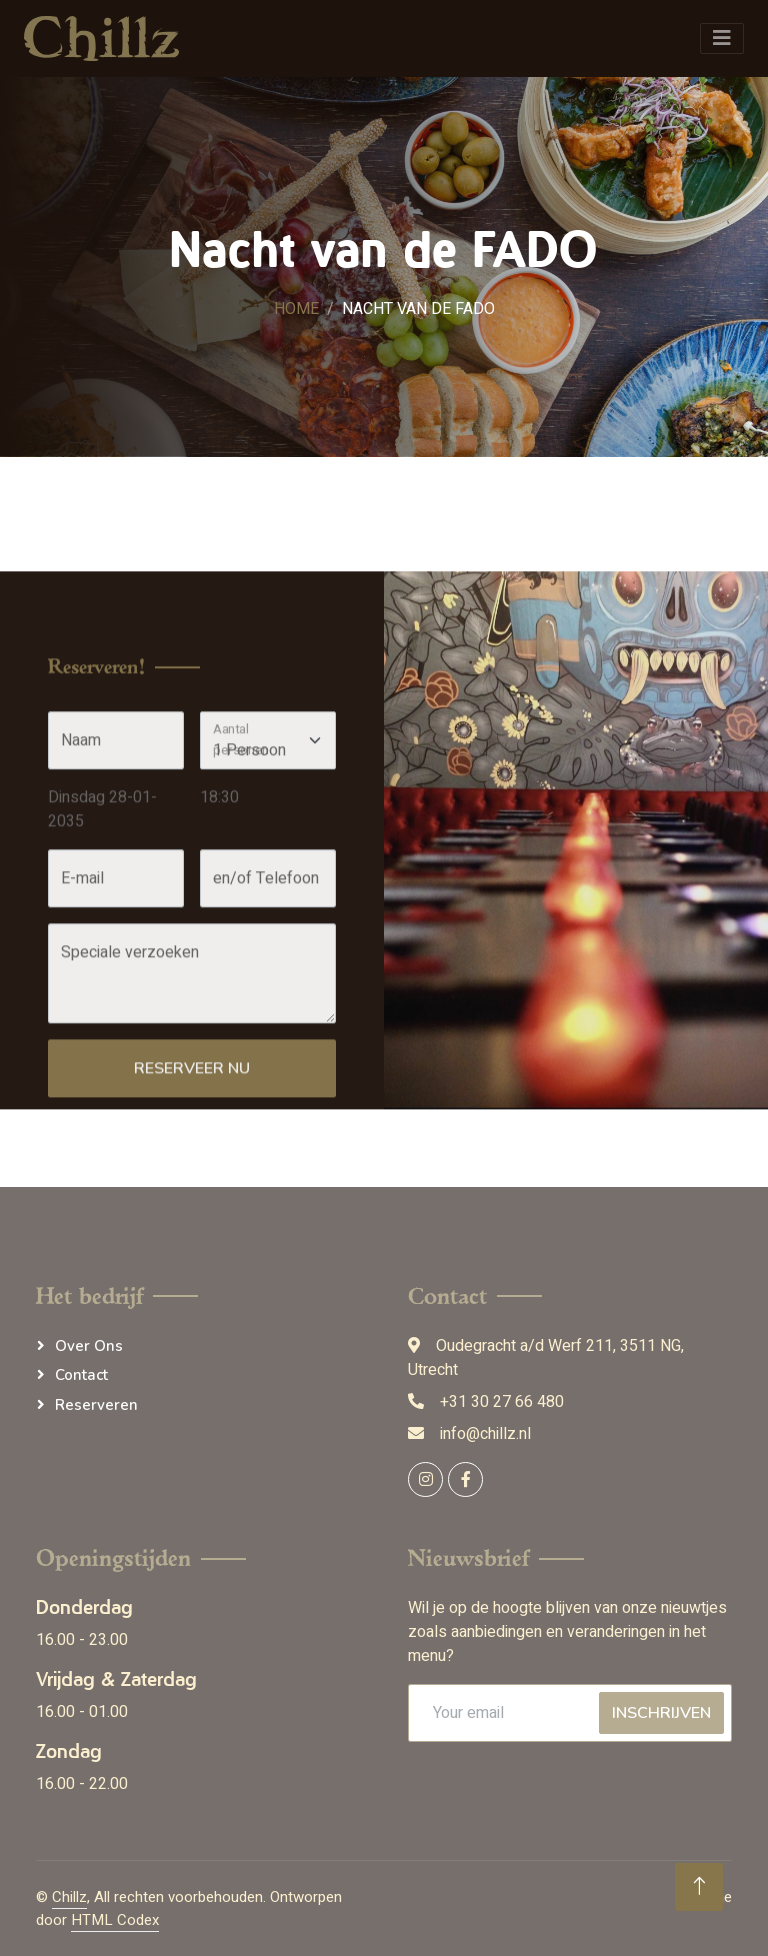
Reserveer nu (192, 1177)
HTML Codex (115, 1920)
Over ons (89, 1346)
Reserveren (96, 1405)
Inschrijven (661, 1713)
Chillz (69, 1897)
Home (296, 309)
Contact (81, 1375)
